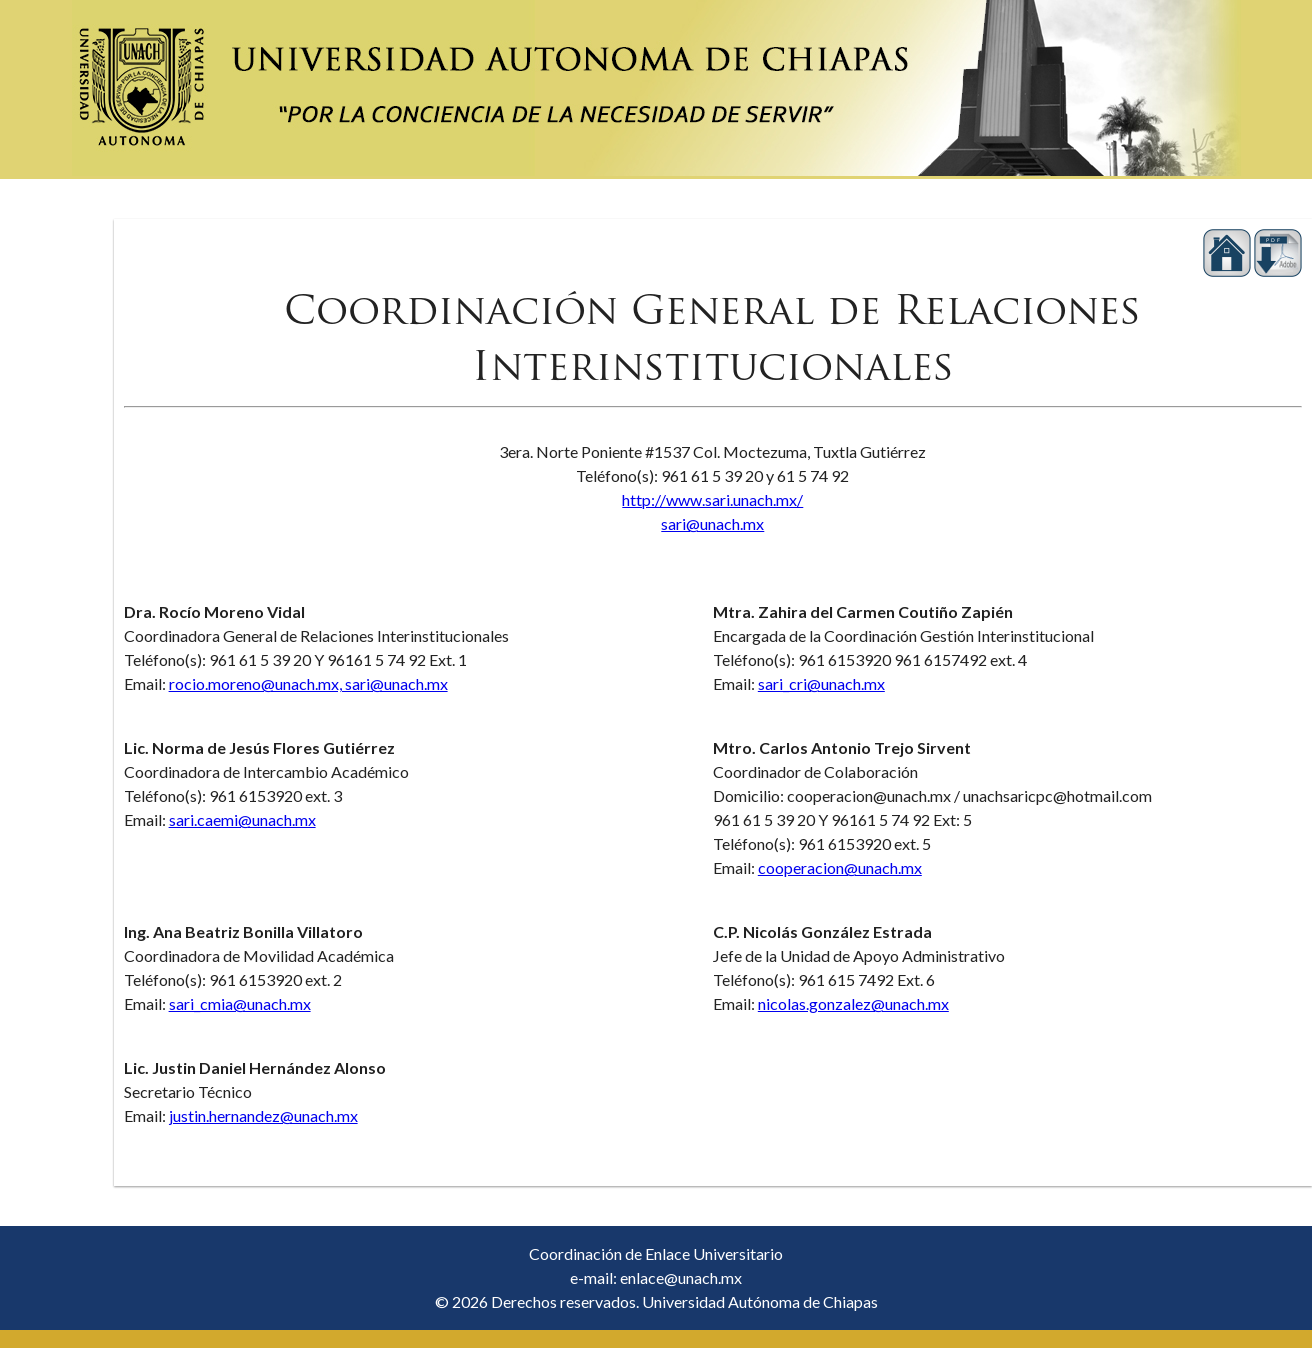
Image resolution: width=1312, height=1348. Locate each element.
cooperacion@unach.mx (840, 867)
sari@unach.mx (712, 523)
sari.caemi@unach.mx (242, 819)
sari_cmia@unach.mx (240, 1003)
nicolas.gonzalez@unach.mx (853, 1003)
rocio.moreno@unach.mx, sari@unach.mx (308, 683)
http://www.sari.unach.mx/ (712, 499)
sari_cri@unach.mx (821, 683)
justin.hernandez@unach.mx (263, 1115)
